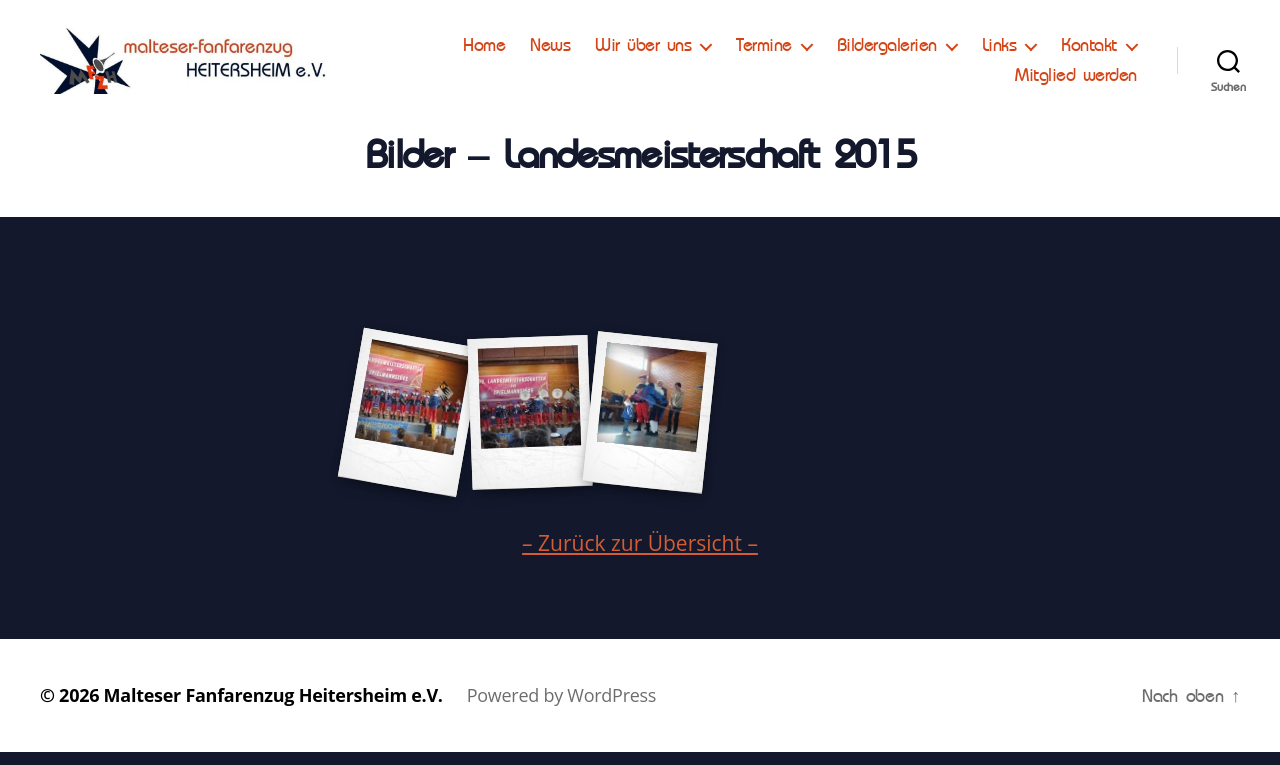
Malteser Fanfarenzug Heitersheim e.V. (273, 708)
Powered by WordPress (561, 708)
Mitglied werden (1076, 81)
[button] (32, 30)
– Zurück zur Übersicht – (640, 556)
